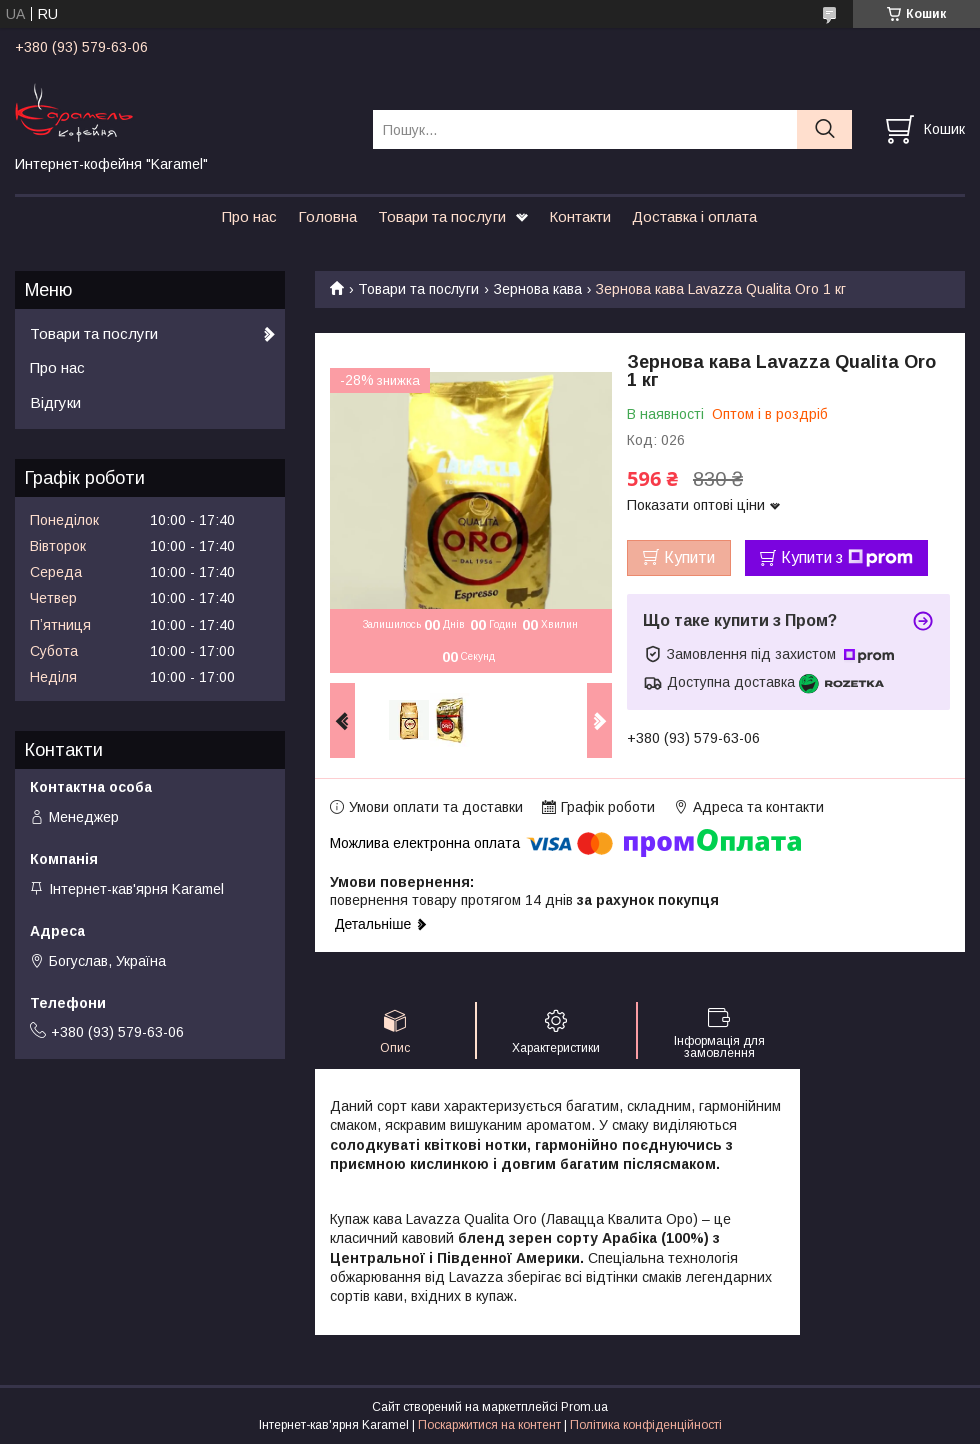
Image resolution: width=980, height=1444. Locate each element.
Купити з (847, 558)
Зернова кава (538, 289)
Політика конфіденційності (646, 1425)
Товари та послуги (442, 216)
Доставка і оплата (694, 216)
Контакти (580, 216)
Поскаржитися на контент (489, 1425)
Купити (689, 557)
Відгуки (55, 402)
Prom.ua (584, 1407)
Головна (327, 216)
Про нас (249, 216)
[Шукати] (824, 129)
